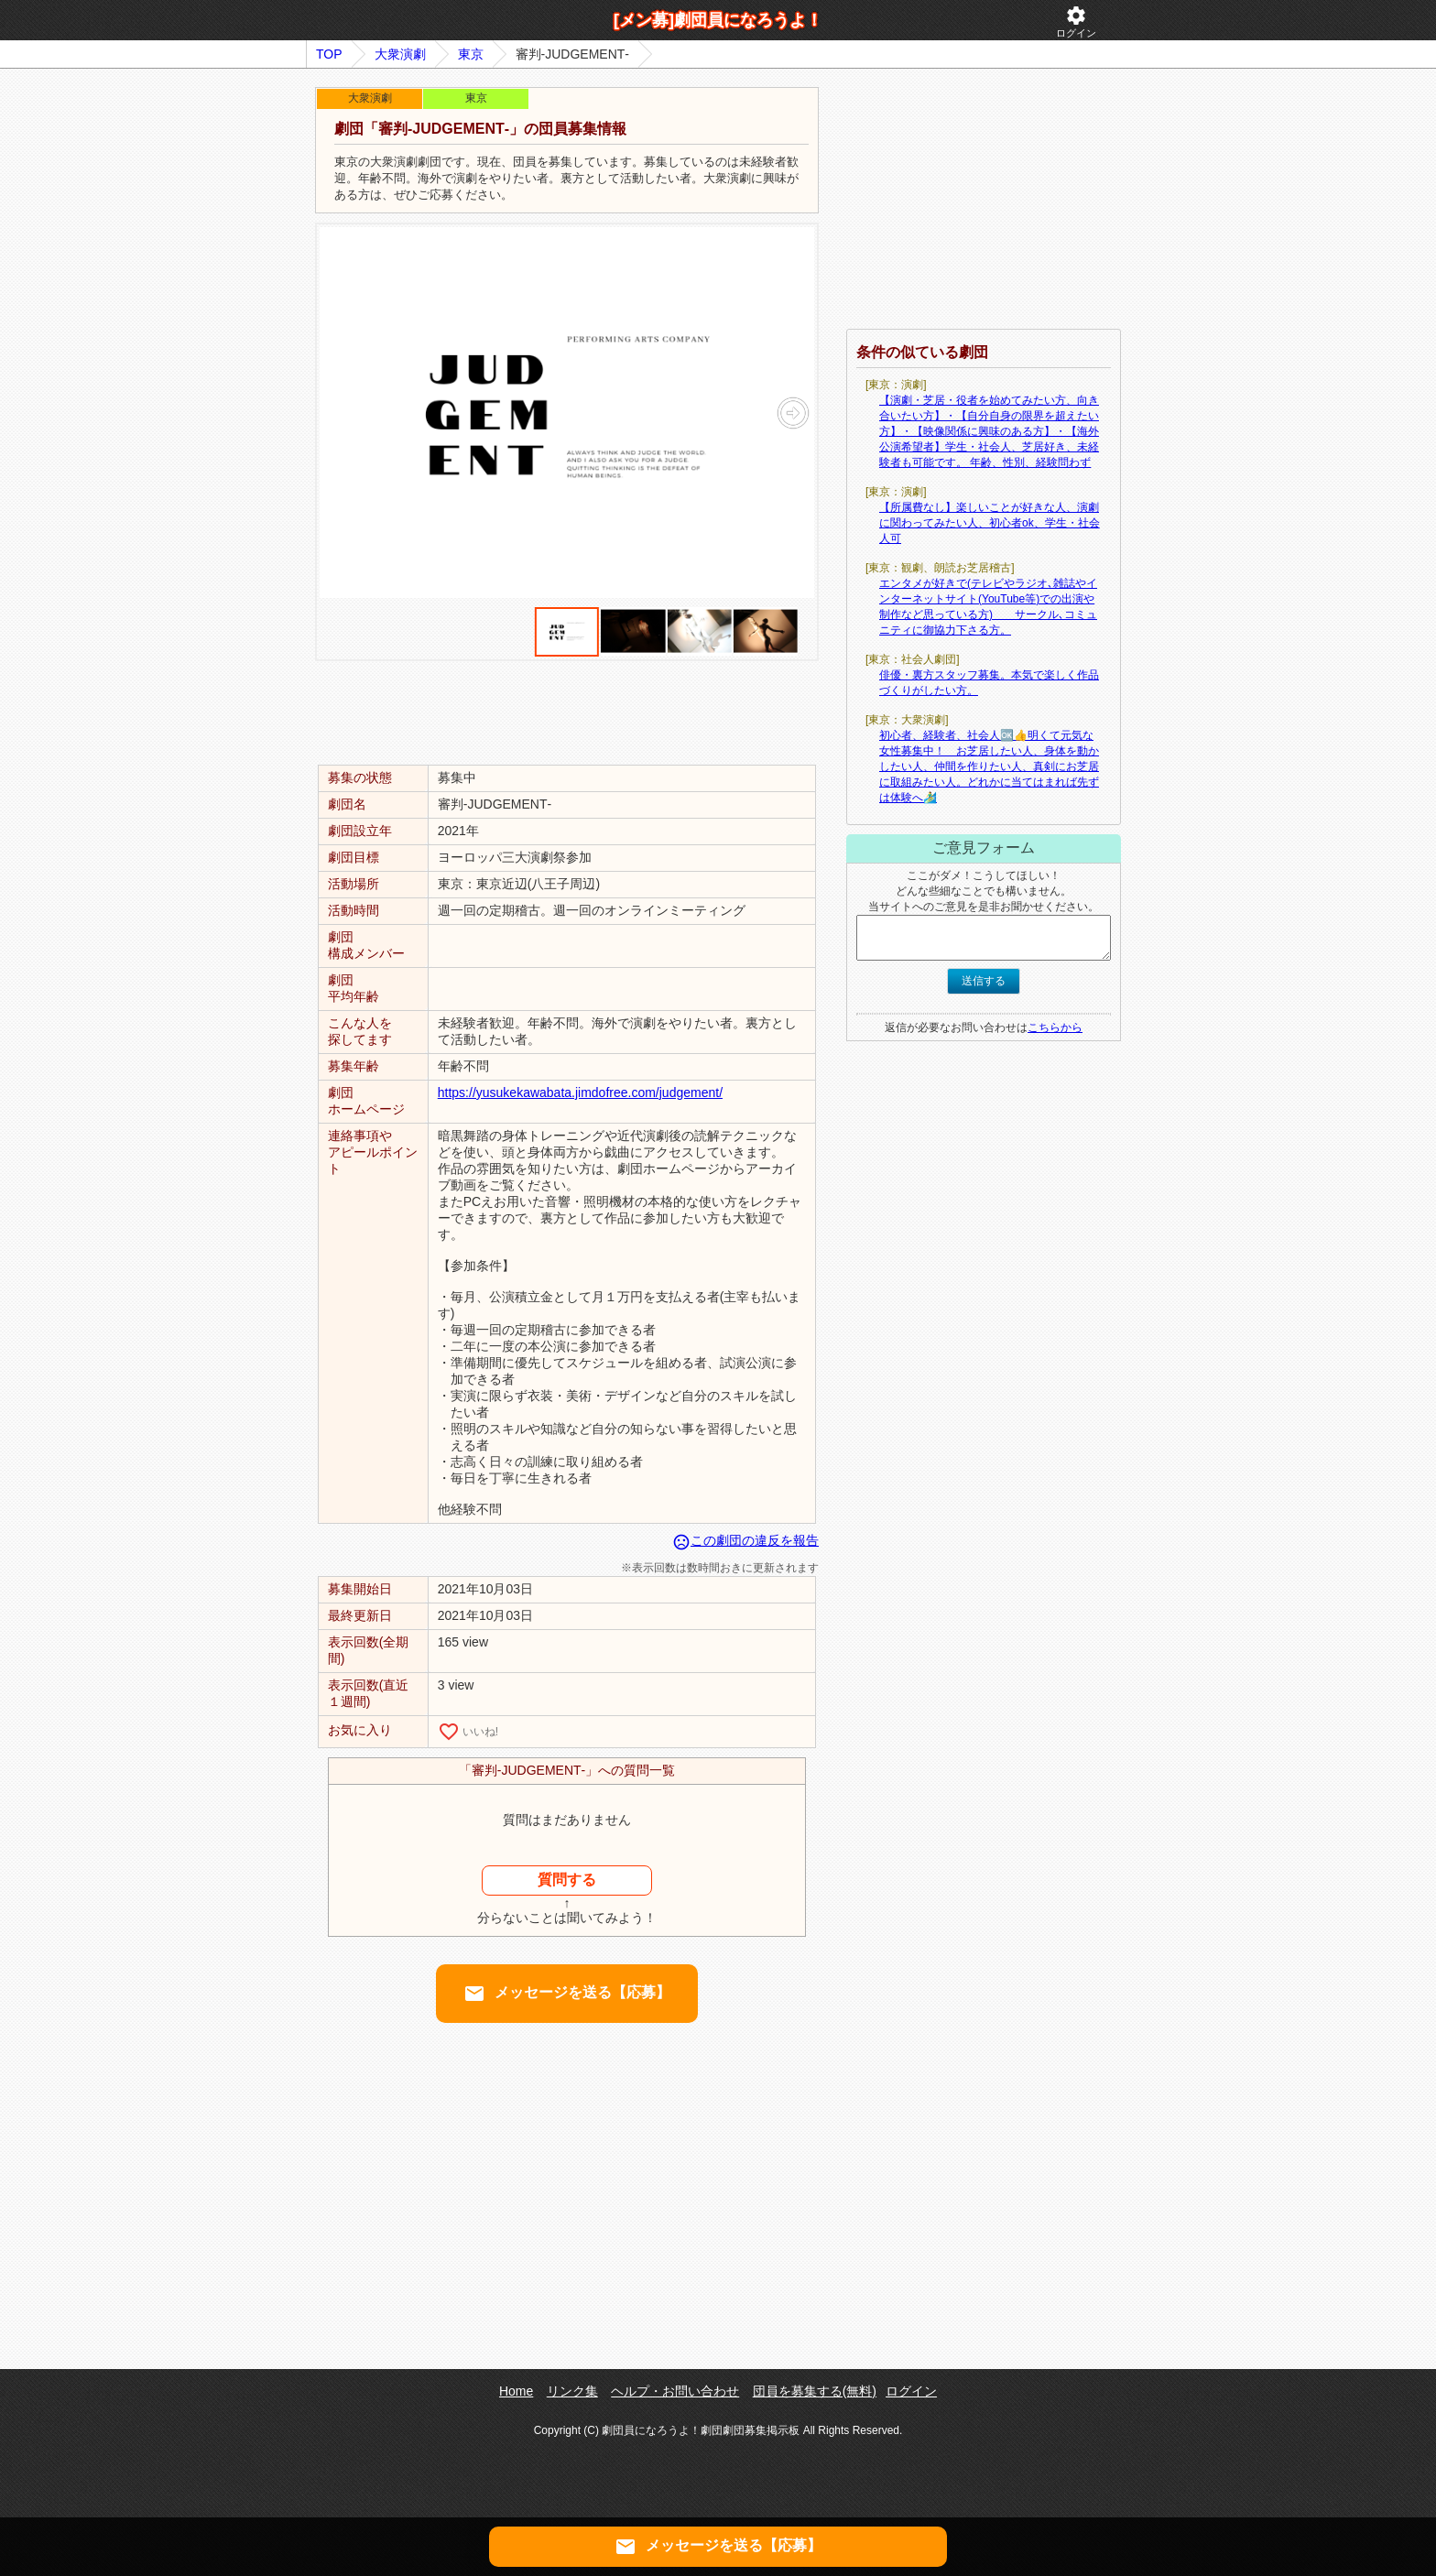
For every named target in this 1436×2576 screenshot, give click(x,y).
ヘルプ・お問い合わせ (675, 2391)
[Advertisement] (566, 711)
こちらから (1055, 1027)
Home (516, 2391)
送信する (984, 980)
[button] (792, 413)
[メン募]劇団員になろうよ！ (718, 20)
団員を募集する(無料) (814, 2391)
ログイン (1076, 21)
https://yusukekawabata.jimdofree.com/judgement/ (580, 1092)
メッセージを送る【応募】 (566, 1994)
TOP (329, 54)
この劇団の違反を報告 (745, 1540)
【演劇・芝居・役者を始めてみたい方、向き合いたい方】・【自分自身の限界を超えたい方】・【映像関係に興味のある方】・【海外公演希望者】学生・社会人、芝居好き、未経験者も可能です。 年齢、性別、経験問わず (989, 431)
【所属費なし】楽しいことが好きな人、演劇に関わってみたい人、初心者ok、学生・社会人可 (989, 523)
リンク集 (572, 2391)
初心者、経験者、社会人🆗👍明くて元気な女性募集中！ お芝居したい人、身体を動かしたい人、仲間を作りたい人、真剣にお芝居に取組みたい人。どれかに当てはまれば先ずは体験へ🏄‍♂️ (989, 766)
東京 (471, 54)
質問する (567, 1879)
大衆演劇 (400, 54)
